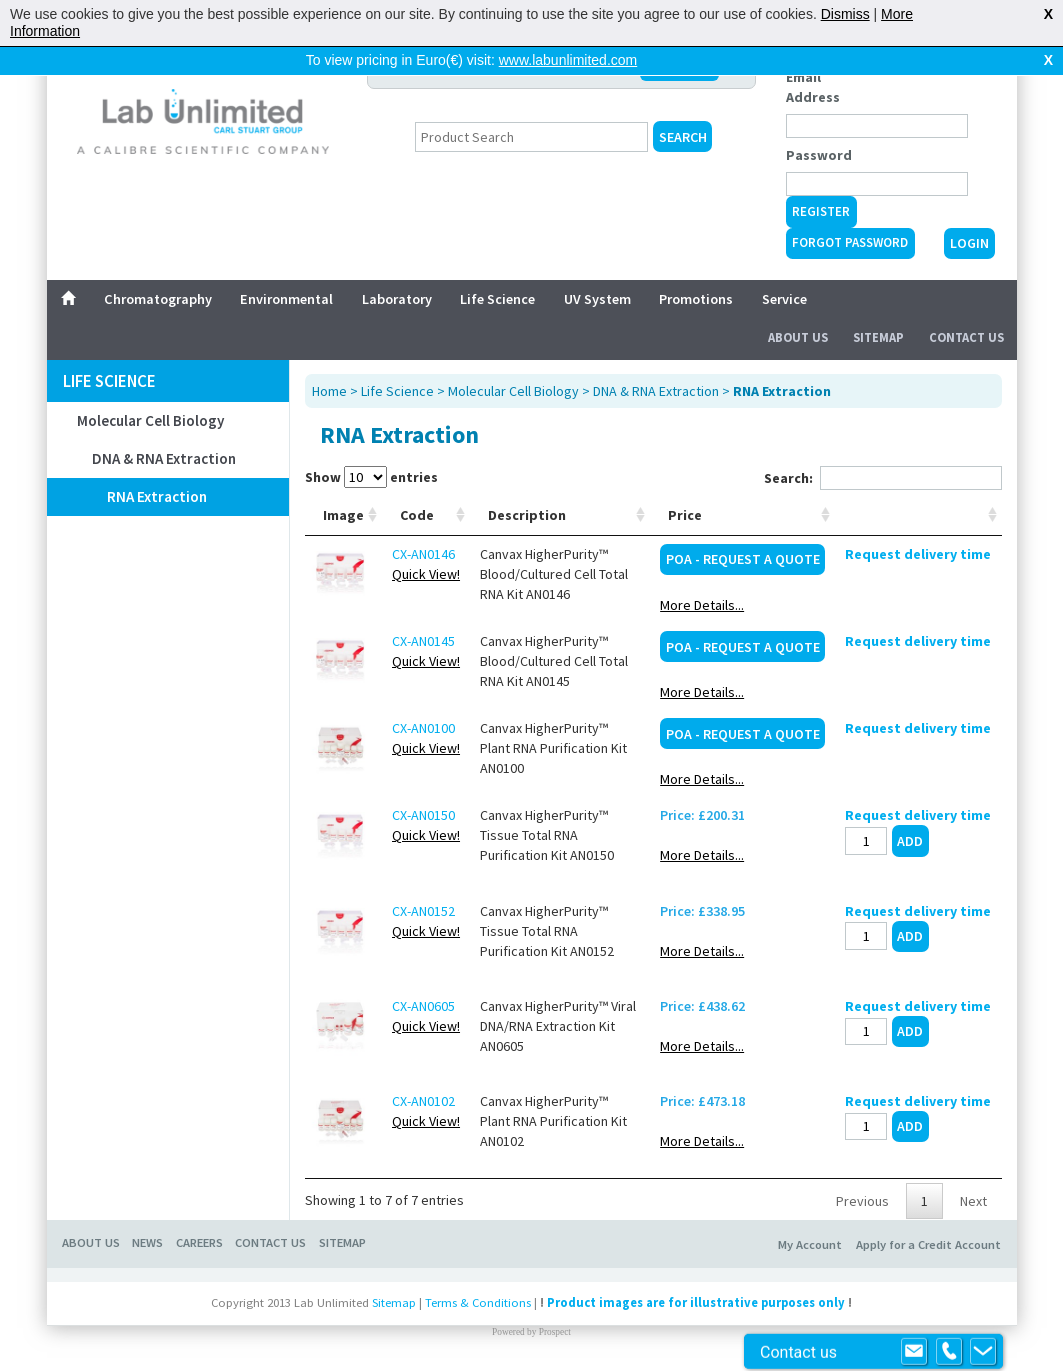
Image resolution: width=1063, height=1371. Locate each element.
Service (784, 299)
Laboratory (397, 299)
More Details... (702, 605)
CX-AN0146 (423, 554)
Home (329, 391)
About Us (798, 337)
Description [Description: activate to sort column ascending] (527, 515)
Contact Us (966, 337)
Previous (862, 1201)
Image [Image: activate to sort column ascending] (343, 515)
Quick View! (426, 574)
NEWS (147, 1242)
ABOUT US (91, 1242)
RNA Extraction (157, 496)
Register (821, 211)
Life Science (497, 299)
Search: (883, 478)
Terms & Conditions (478, 1302)
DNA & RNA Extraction (164, 458)
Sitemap (878, 337)
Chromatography (158, 299)
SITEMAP (342, 1242)
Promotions (696, 299)
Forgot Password (850, 242)
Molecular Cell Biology (150, 420)
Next (973, 1201)
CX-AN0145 (423, 641)
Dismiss (845, 14)
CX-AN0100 (423, 728)
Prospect (555, 1332)
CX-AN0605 (423, 1006)
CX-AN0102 (423, 1101)
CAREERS (199, 1242)
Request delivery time (918, 554)
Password (819, 155)
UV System (597, 299)
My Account (810, 1244)
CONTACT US (270, 1242)
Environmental (286, 299)
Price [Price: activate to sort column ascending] (685, 515)
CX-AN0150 (423, 815)
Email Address (813, 87)
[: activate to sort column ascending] (918, 515)
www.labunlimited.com (568, 60)
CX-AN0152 (423, 911)
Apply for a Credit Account (928, 1244)
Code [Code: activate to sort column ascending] (417, 515)
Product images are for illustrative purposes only (696, 1302)
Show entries (371, 477)
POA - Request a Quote (743, 559)
